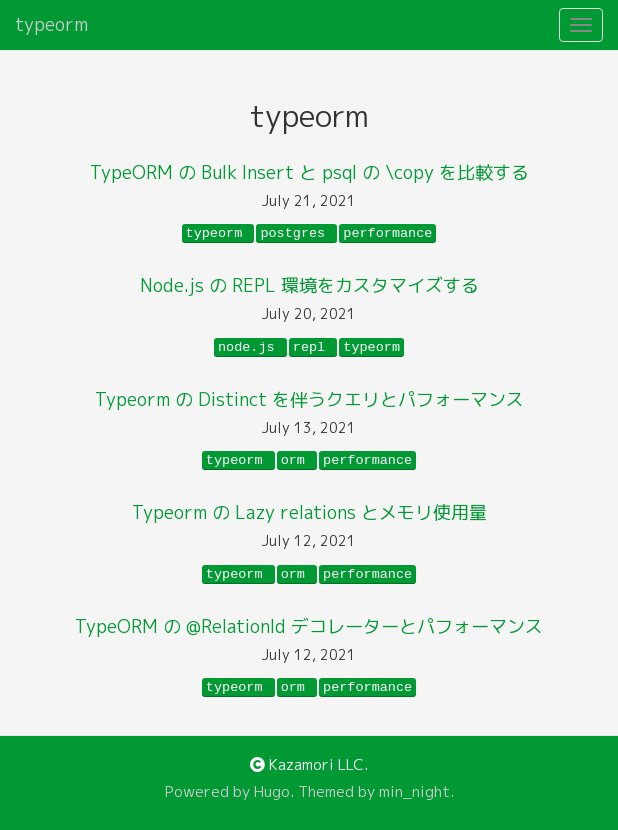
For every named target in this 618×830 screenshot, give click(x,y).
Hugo (272, 791)
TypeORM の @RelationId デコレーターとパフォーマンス (309, 626)
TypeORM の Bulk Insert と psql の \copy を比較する (309, 172)
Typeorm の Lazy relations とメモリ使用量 (309, 512)
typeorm (51, 24)
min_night (414, 791)
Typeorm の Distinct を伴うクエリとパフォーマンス (309, 399)
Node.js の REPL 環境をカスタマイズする (309, 285)
